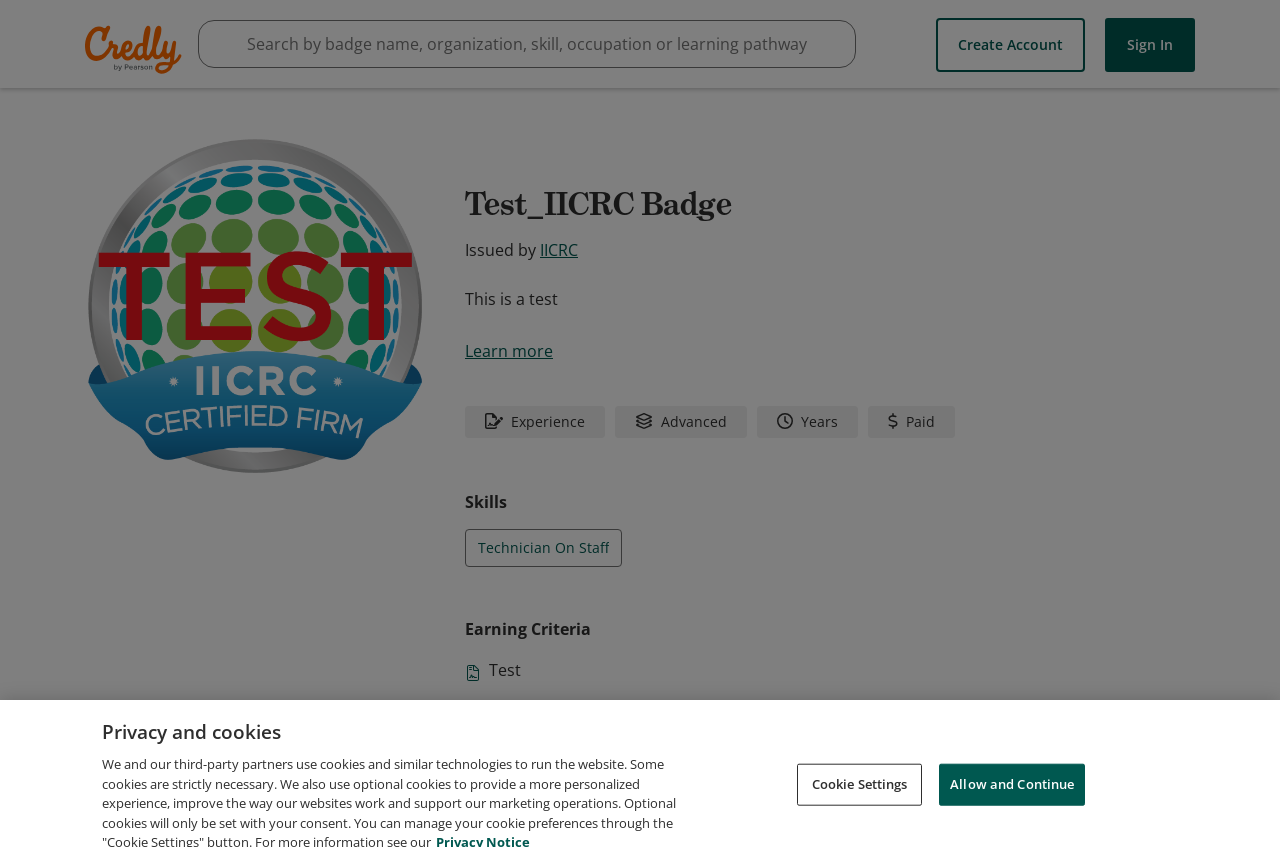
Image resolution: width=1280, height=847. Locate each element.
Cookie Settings (860, 803)
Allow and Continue (1012, 803)
